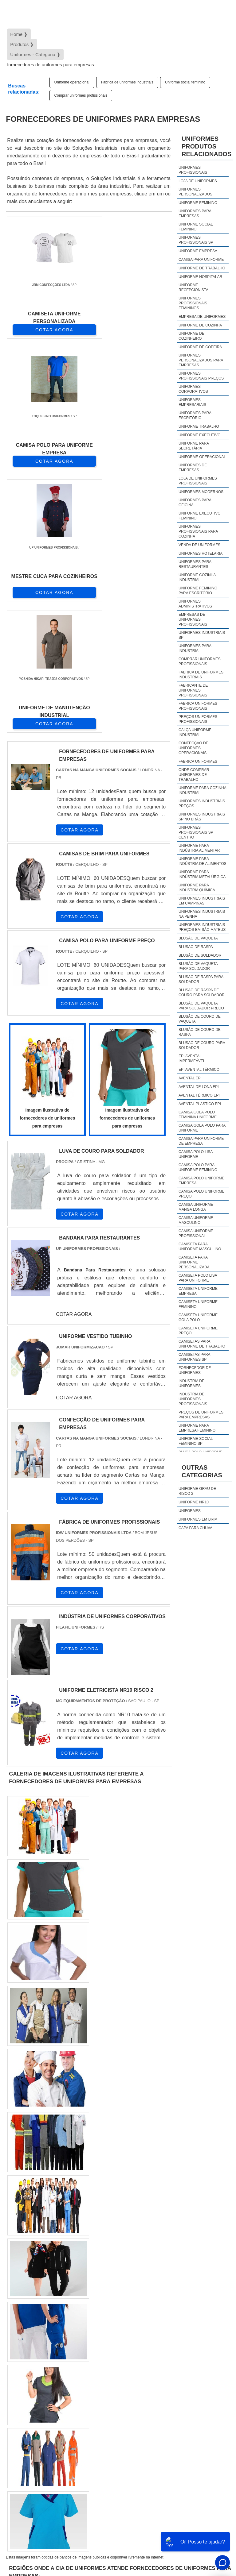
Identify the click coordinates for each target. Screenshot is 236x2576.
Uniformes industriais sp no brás (202, 816)
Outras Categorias (202, 1471)
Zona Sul (111, 2411)
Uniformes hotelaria (200, 553)
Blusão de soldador (200, 955)
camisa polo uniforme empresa (201, 1180)
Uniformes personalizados (195, 191)
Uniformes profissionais (193, 170)
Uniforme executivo (200, 435)
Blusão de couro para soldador (202, 1045)
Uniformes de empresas (193, 467)
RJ (40, 2333)
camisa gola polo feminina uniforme (198, 1114)
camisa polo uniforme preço (201, 1193)
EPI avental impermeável (192, 1058)
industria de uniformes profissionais (193, 1399)
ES (71, 2333)
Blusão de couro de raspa (200, 1032)
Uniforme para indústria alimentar (199, 848)
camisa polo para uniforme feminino (198, 1167)
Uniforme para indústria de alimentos (202, 861)
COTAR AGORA (38, 329)
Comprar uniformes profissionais (81, 95)
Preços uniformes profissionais (198, 719)
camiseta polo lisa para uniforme (198, 1277)
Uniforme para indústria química (197, 887)
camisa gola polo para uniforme (202, 1127)
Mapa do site (209, 2526)
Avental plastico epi (200, 1104)
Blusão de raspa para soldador (201, 979)
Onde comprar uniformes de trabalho (194, 775)
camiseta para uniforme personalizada (194, 1262)
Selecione (20, 2333)
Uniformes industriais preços (202, 803)
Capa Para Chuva (195, 1528)
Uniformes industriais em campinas (202, 900)
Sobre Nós (210, 2511)
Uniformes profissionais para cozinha (198, 531)
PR (100, 2333)
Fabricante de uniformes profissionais (193, 690)
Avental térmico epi (199, 1095)
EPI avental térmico (199, 1069)
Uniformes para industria (195, 648)
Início (188, 2511)
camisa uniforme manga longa (196, 1207)
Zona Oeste (84, 2411)
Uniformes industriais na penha (202, 914)
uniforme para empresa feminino (197, 1428)
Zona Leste (138, 2411)
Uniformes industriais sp (202, 635)
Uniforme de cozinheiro (191, 336)
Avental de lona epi (199, 1087)
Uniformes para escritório (195, 415)
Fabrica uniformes (198, 761)
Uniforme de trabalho (202, 268)
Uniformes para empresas (195, 213)
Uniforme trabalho (199, 426)
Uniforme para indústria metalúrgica (202, 874)
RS (130, 2333)
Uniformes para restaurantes (195, 564)
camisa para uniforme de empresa (201, 1141)
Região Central (24, 2411)
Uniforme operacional (71, 82)
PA (14, 2351)
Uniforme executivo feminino (200, 515)
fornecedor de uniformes (195, 1370)
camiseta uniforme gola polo (198, 1317)
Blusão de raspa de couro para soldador (202, 992)
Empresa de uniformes (202, 316)
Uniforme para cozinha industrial (202, 790)
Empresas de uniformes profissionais (193, 619)
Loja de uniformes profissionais (198, 480)
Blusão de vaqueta (198, 938)
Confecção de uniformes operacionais (193, 748)
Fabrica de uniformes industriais (127, 82)
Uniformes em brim (198, 1519)
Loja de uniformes (198, 181)
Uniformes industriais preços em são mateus (202, 927)
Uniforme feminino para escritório (198, 590)
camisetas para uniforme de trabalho (202, 1343)
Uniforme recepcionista (193, 287)
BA (160, 2333)
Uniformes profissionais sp (196, 240)
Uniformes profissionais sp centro (196, 832)
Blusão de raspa (196, 947)
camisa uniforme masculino (196, 1220)
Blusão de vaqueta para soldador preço (201, 1005)
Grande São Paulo (172, 2411)
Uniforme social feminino (185, 82)
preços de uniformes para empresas (201, 1414)
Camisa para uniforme (201, 259)
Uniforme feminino (198, 203)
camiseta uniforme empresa (198, 1291)
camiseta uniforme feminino (198, 1304)
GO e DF (194, 2333)
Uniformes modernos (201, 492)
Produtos (211, 2518)
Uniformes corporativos (193, 389)
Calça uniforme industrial (195, 732)
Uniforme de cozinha (200, 325)
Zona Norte (56, 2411)
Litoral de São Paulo (28, 2428)
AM (215, 2333)
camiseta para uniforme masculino (200, 1246)
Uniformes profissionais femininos (193, 303)
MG (56, 2333)
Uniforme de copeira (200, 347)
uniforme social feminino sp (196, 1441)
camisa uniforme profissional (196, 1233)
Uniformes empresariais (192, 402)
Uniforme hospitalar (200, 277)
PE (145, 2333)
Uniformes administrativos (195, 603)
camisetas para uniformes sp (194, 1357)
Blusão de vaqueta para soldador (198, 966)
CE (175, 2333)
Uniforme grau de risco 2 (197, 1491)
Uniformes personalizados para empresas (201, 360)
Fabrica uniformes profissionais (198, 706)
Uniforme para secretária (194, 445)
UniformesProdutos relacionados (206, 146)
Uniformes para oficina (195, 502)
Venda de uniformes (199, 545)
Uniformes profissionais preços (201, 375)
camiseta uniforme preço (198, 1330)
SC (115, 2333)
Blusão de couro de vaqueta (200, 1019)
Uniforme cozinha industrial (197, 577)
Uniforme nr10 (194, 1502)
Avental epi (190, 1078)
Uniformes (190, 1511)
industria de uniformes (191, 1383)
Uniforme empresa (198, 251)
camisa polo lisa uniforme (196, 1154)
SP (85, 2333)
